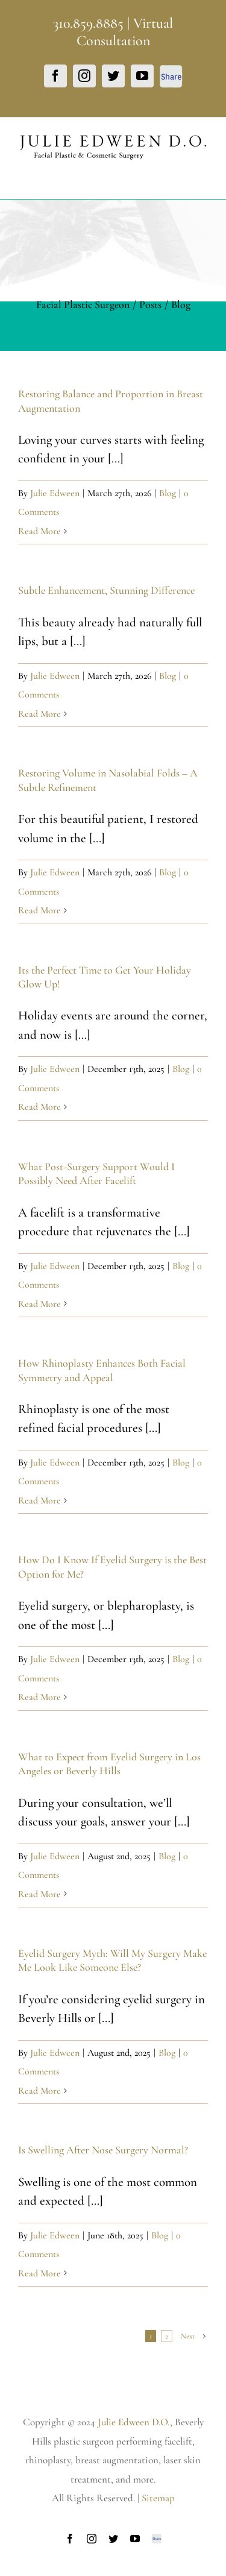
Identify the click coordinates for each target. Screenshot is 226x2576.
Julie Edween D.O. (134, 2422)
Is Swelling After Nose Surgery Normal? (103, 2149)
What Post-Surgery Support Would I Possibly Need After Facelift (96, 1173)
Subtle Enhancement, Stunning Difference (106, 590)
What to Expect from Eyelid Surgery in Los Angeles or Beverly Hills (109, 1763)
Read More (39, 531)
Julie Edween (55, 493)
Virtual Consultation (125, 31)
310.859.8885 (88, 23)
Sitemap (158, 2498)
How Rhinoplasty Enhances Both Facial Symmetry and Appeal (102, 1370)
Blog (167, 493)
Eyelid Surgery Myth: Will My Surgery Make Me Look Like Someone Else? (112, 1960)
